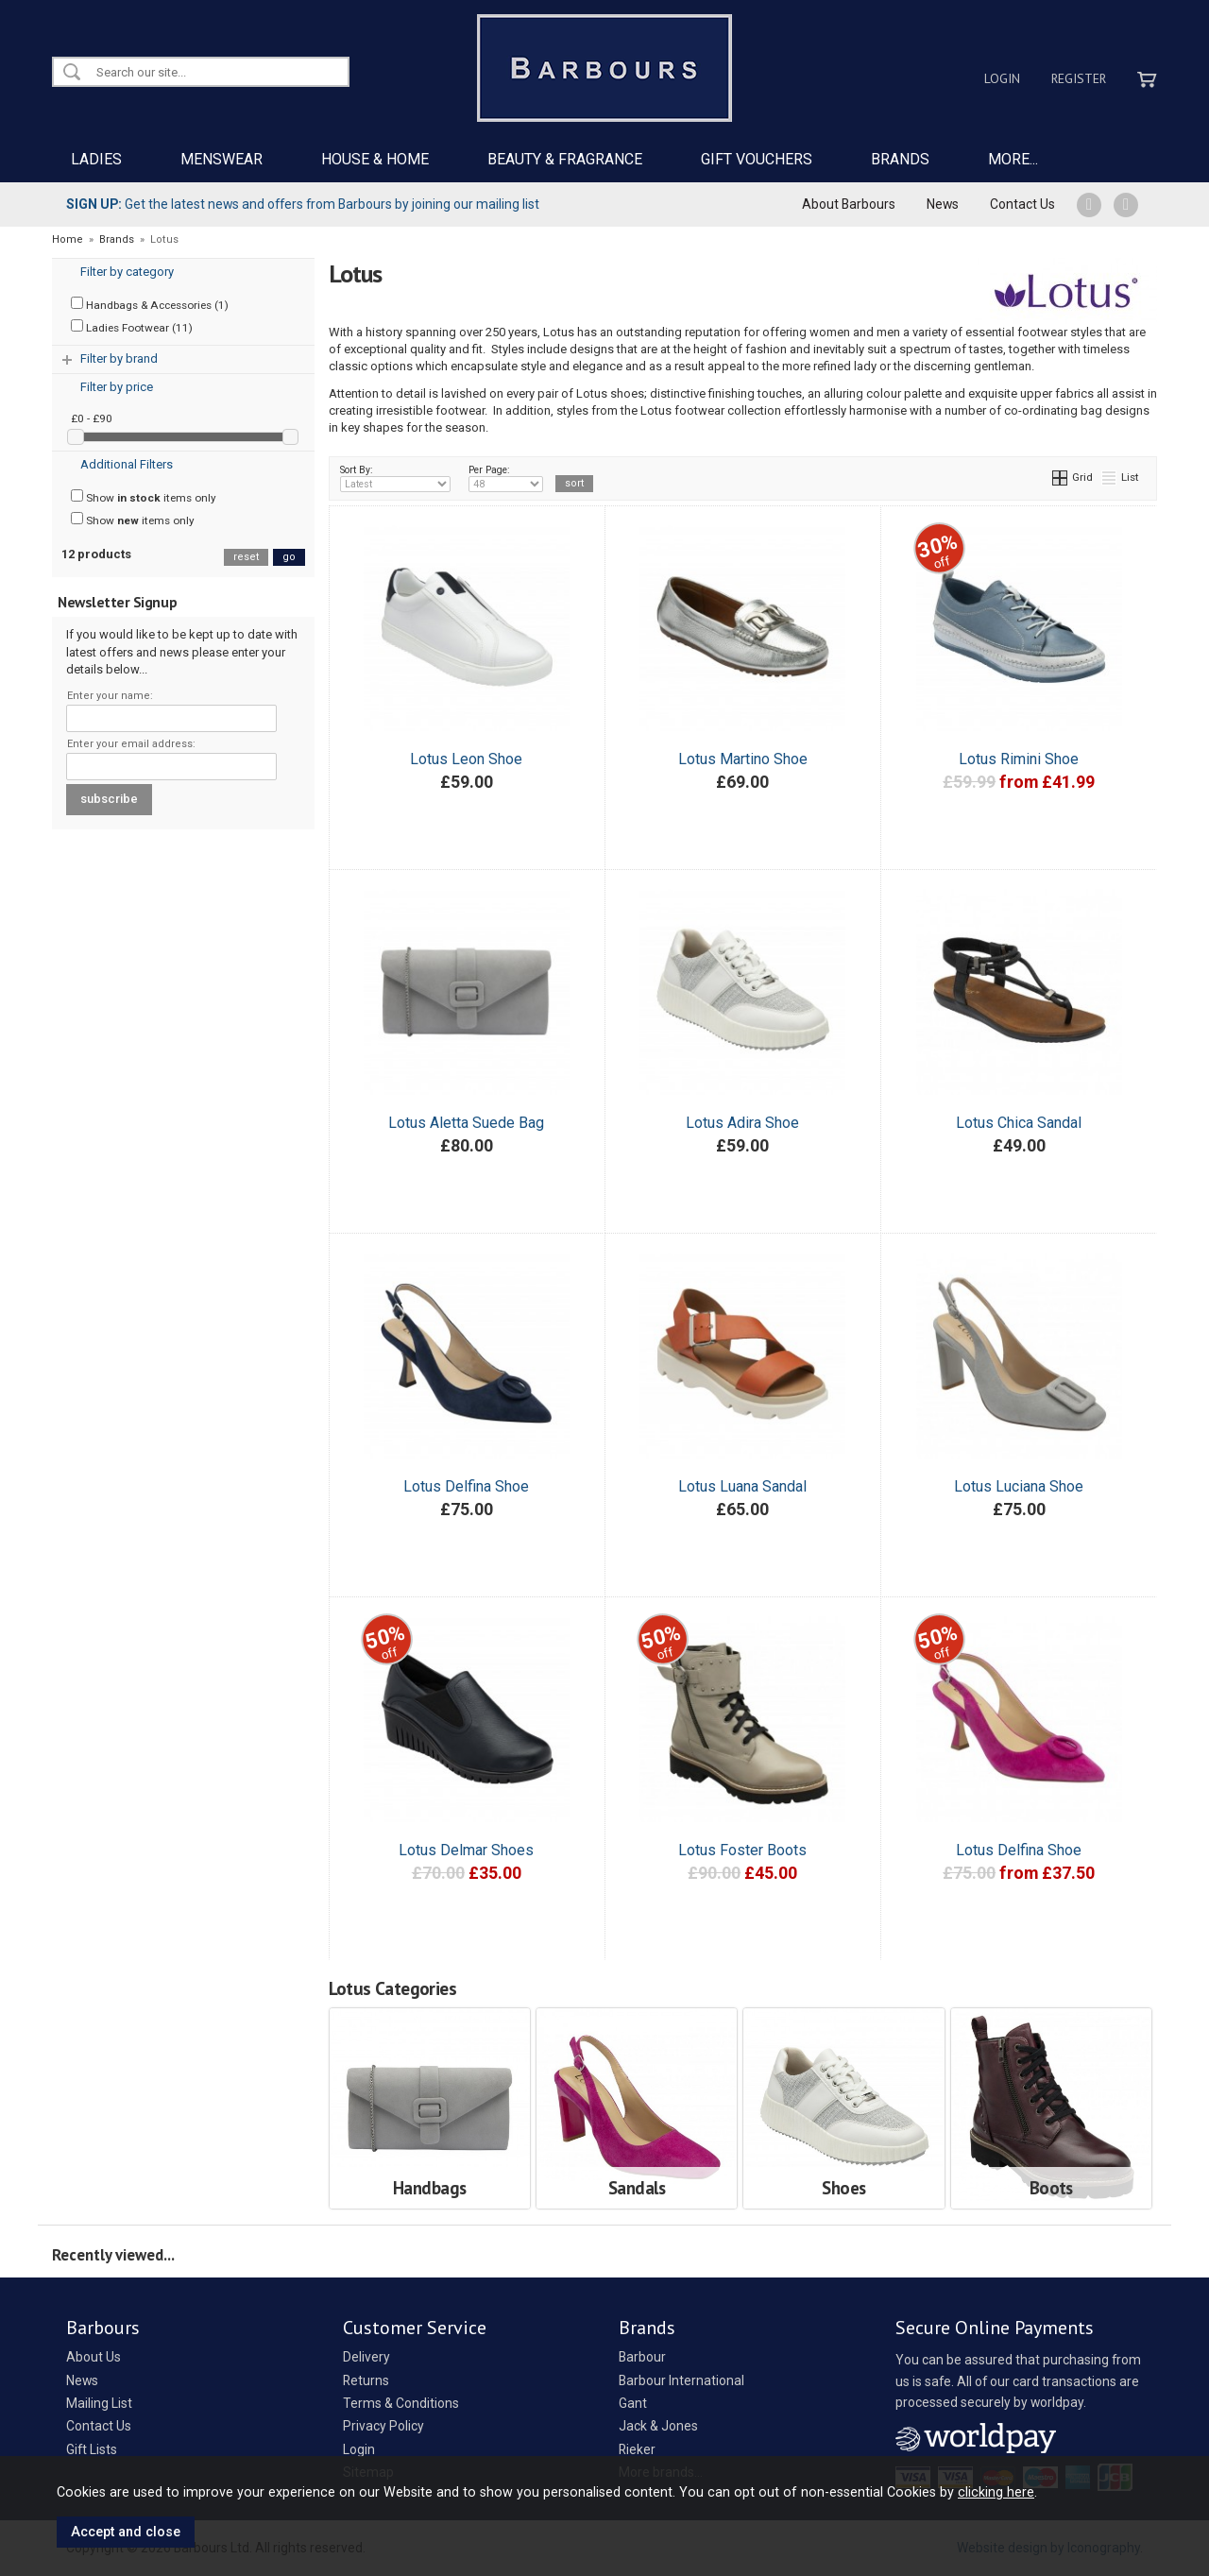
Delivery (366, 2356)
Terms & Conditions (401, 2403)
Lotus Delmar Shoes (466, 1850)
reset (246, 557)
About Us (93, 2356)
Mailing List (99, 2403)
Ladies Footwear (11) (132, 326)
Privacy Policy (383, 2425)
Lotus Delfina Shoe (466, 1486)
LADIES (96, 159)
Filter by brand (119, 358)
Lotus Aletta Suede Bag (466, 1123)
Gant (633, 2403)
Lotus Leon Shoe (466, 759)
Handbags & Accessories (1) (150, 304)
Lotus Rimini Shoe (1019, 759)
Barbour (642, 2356)
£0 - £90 (91, 418)
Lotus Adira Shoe (742, 1123)
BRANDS (900, 159)
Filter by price (116, 387)
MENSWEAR (221, 159)
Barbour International (681, 2380)
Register (1078, 78)
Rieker (637, 2449)
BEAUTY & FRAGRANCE (564, 159)
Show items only (143, 496)
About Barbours (848, 204)
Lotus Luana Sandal (742, 1486)
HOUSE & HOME (375, 159)
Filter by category (127, 271)
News (943, 204)
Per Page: (505, 478)
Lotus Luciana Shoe (1018, 1486)
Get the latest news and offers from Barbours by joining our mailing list (302, 204)
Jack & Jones (658, 2425)
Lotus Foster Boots (742, 1850)
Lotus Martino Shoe (743, 759)
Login (1002, 78)
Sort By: (395, 478)
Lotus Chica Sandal (1018, 1123)
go (289, 557)
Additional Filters (126, 464)
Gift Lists (91, 2449)
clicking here (996, 2491)
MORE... (1013, 159)
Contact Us (1022, 204)
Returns (366, 2380)
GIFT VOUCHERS (756, 159)
